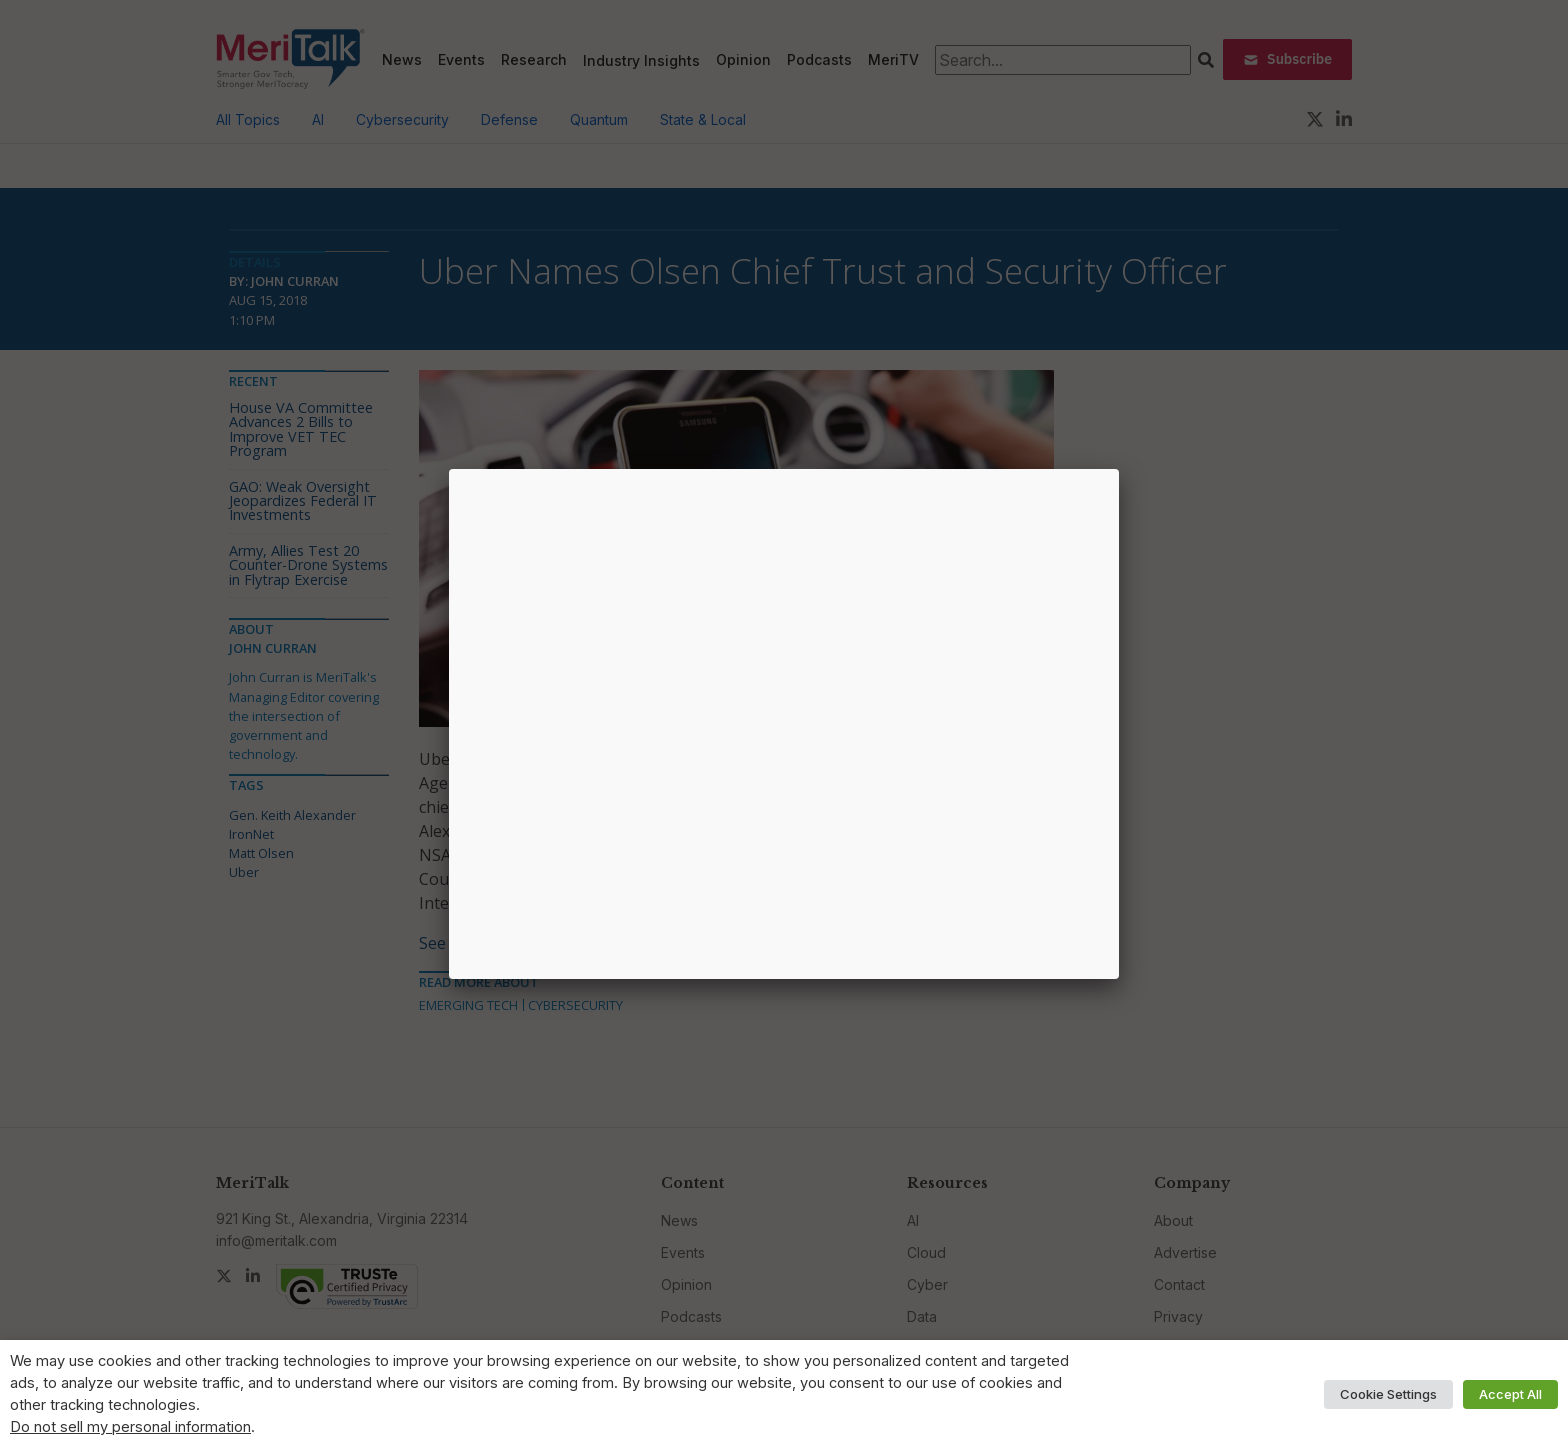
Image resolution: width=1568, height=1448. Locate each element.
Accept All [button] (1510, 1394)
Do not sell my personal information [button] (130, 1427)
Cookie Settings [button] (1388, 1394)
